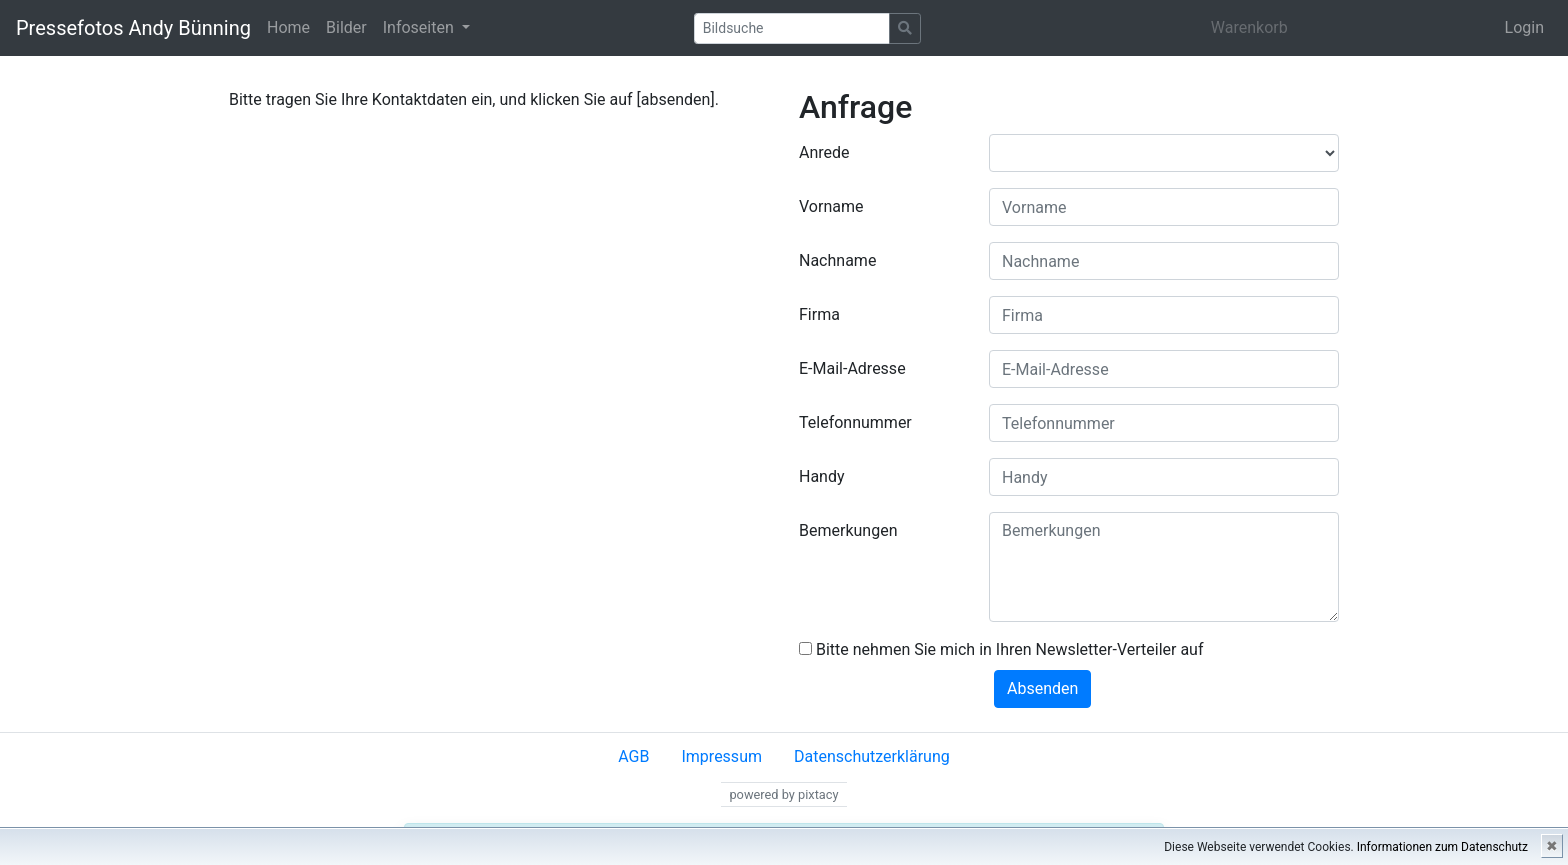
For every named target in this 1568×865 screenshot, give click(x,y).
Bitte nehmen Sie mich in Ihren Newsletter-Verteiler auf (1001, 649)
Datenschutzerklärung (872, 756)
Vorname (831, 206)
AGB (633, 756)
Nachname (837, 260)
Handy (822, 476)
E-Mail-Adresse (852, 368)
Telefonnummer (855, 422)
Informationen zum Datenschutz (1442, 847)
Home (288, 27)
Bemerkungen (848, 530)
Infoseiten (420, 27)
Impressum (721, 756)
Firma (819, 314)
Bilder (346, 27)
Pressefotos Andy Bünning (133, 28)
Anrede (824, 152)
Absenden (1042, 688)
